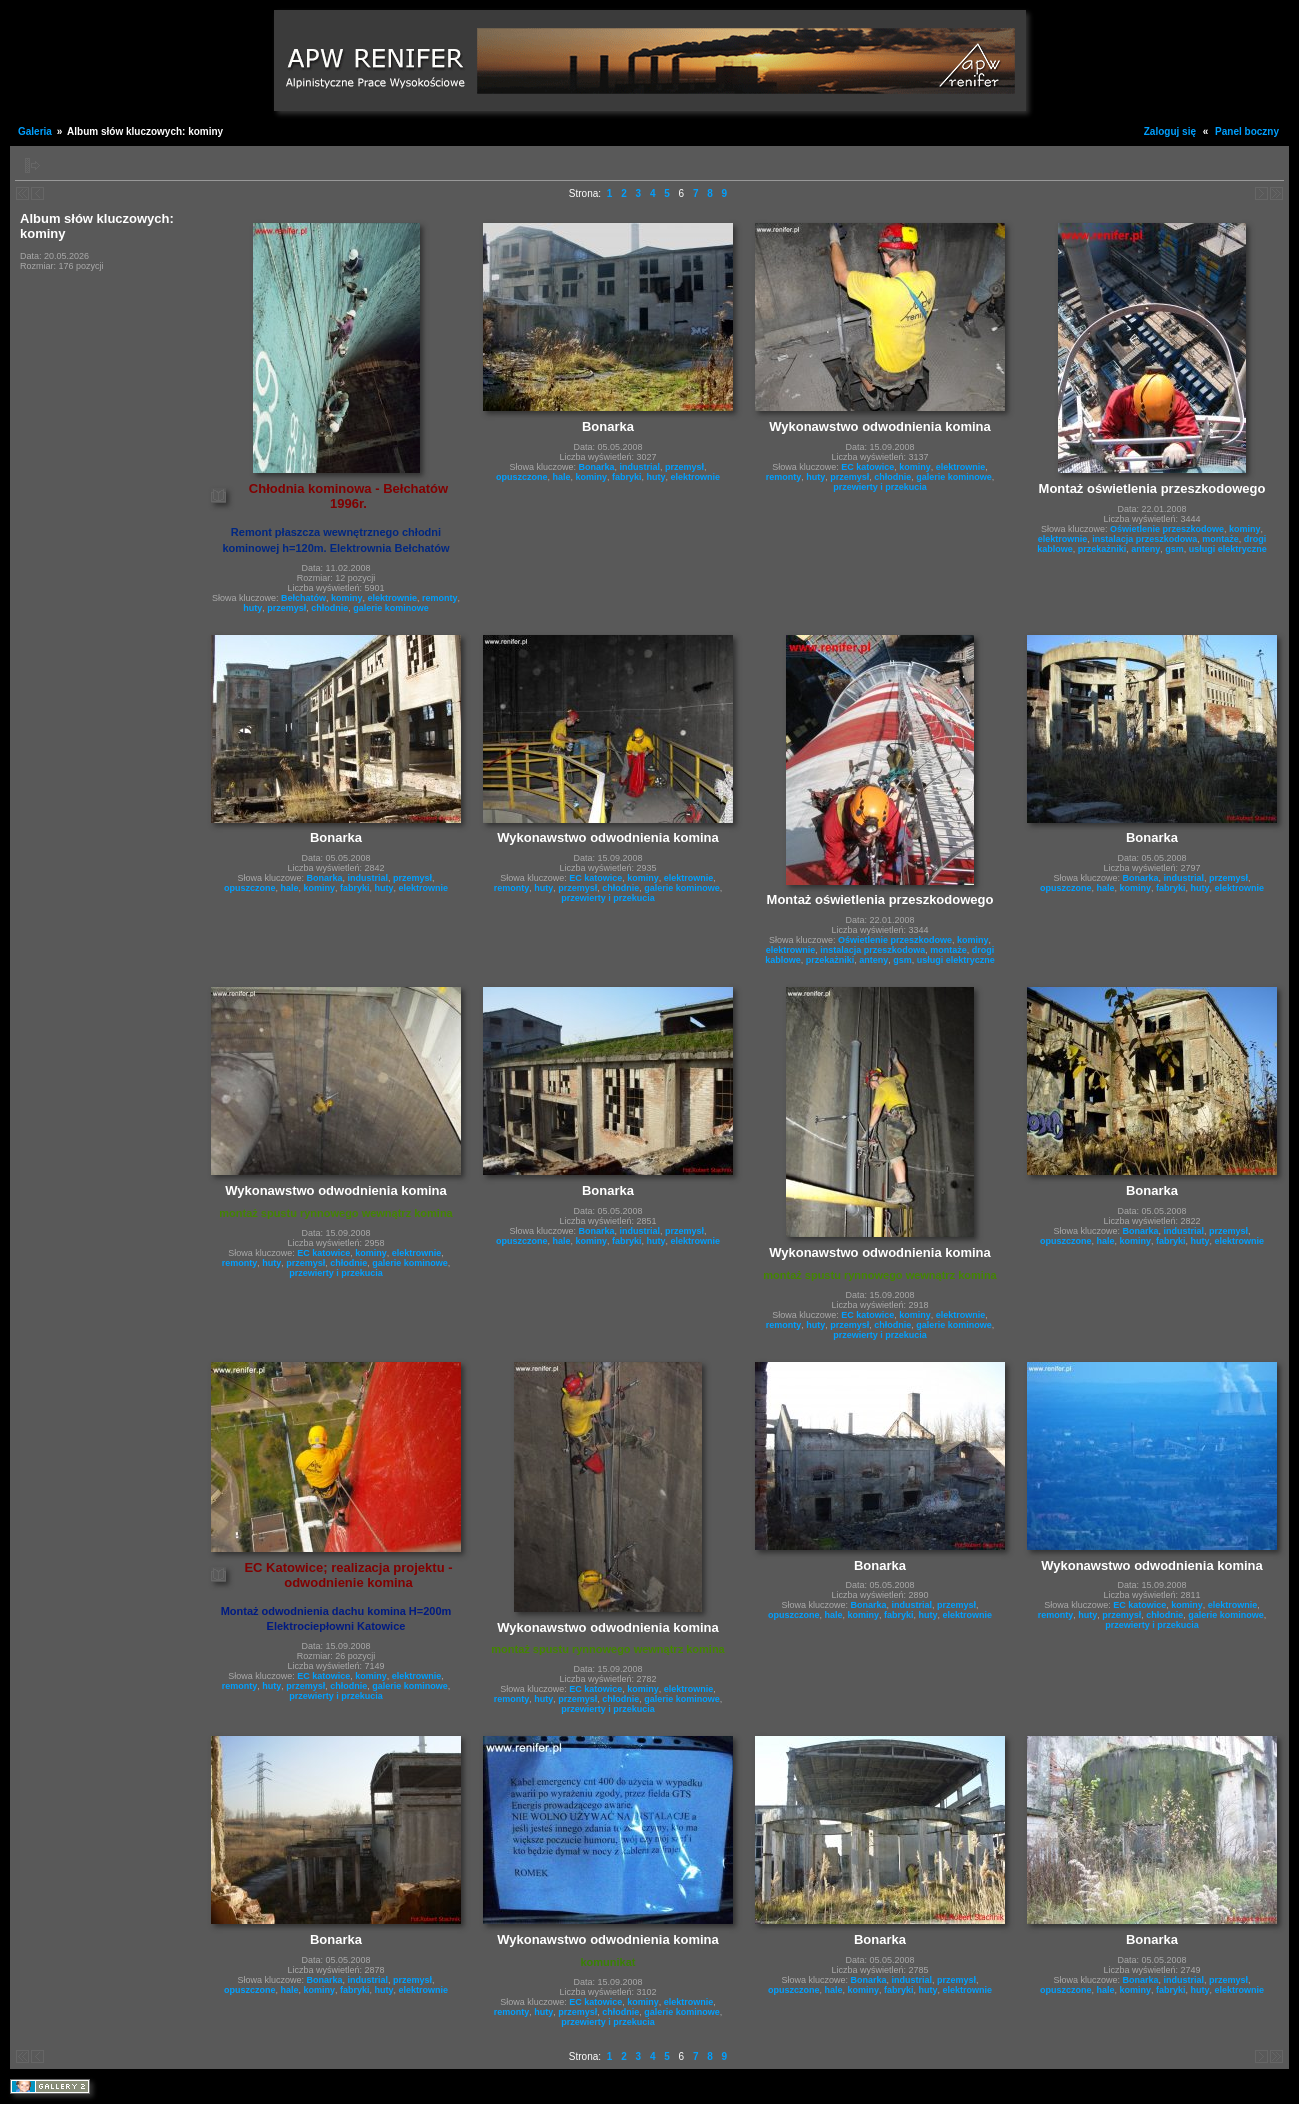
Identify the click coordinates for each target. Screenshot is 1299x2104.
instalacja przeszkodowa (1144, 539)
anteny (1145, 549)
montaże (1220, 539)
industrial (639, 467)
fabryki (627, 477)
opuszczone (522, 477)
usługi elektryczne (1228, 549)
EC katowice (867, 467)
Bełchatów (303, 598)
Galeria (35, 131)
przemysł (286, 608)
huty (252, 608)
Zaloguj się (1170, 131)
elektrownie (393, 598)
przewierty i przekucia (880, 487)
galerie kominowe (391, 608)
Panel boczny (1247, 131)
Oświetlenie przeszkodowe (1167, 529)
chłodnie (329, 608)
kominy (347, 598)
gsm (1174, 549)
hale (561, 477)
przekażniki (1102, 549)
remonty (440, 598)
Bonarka (596, 467)
